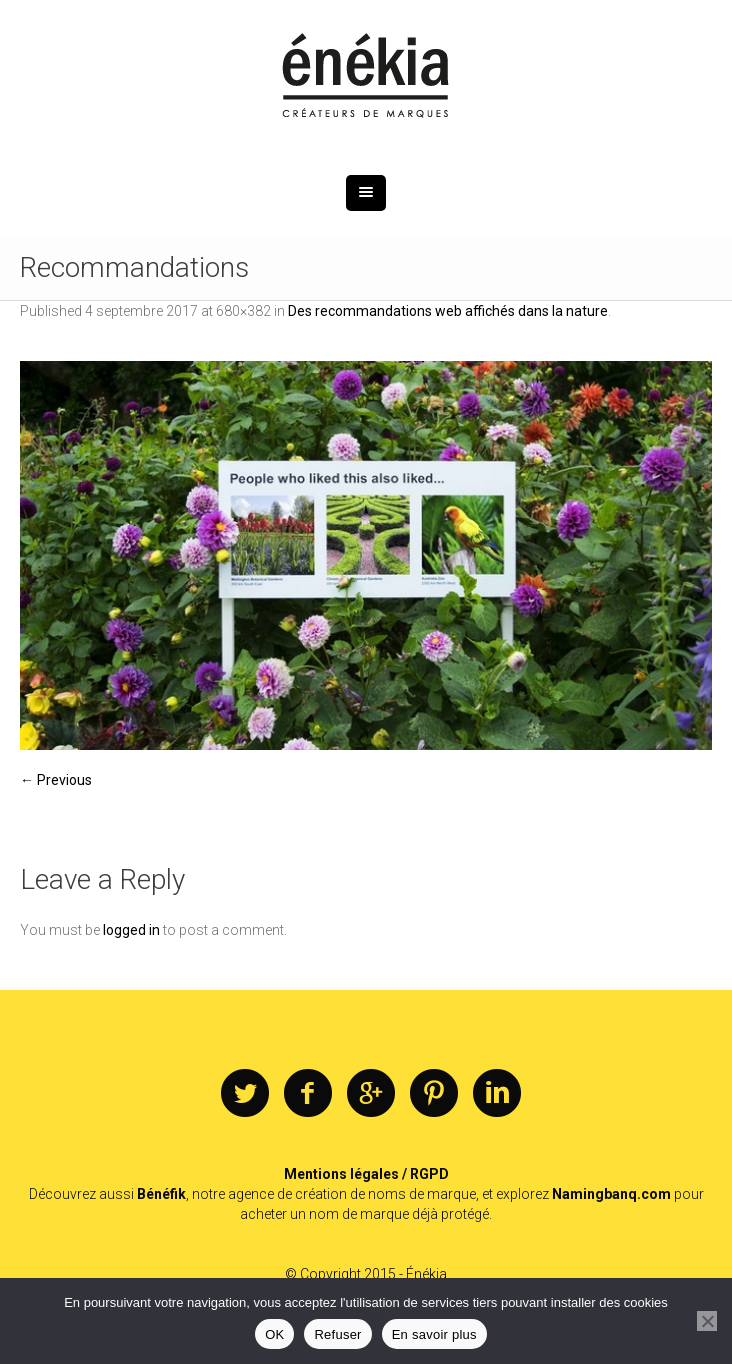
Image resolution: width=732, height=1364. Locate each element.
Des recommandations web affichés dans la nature (448, 311)
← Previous (56, 780)
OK (274, 1334)
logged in (131, 930)
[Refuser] (707, 1321)
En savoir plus (434, 1334)
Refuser (337, 1334)
